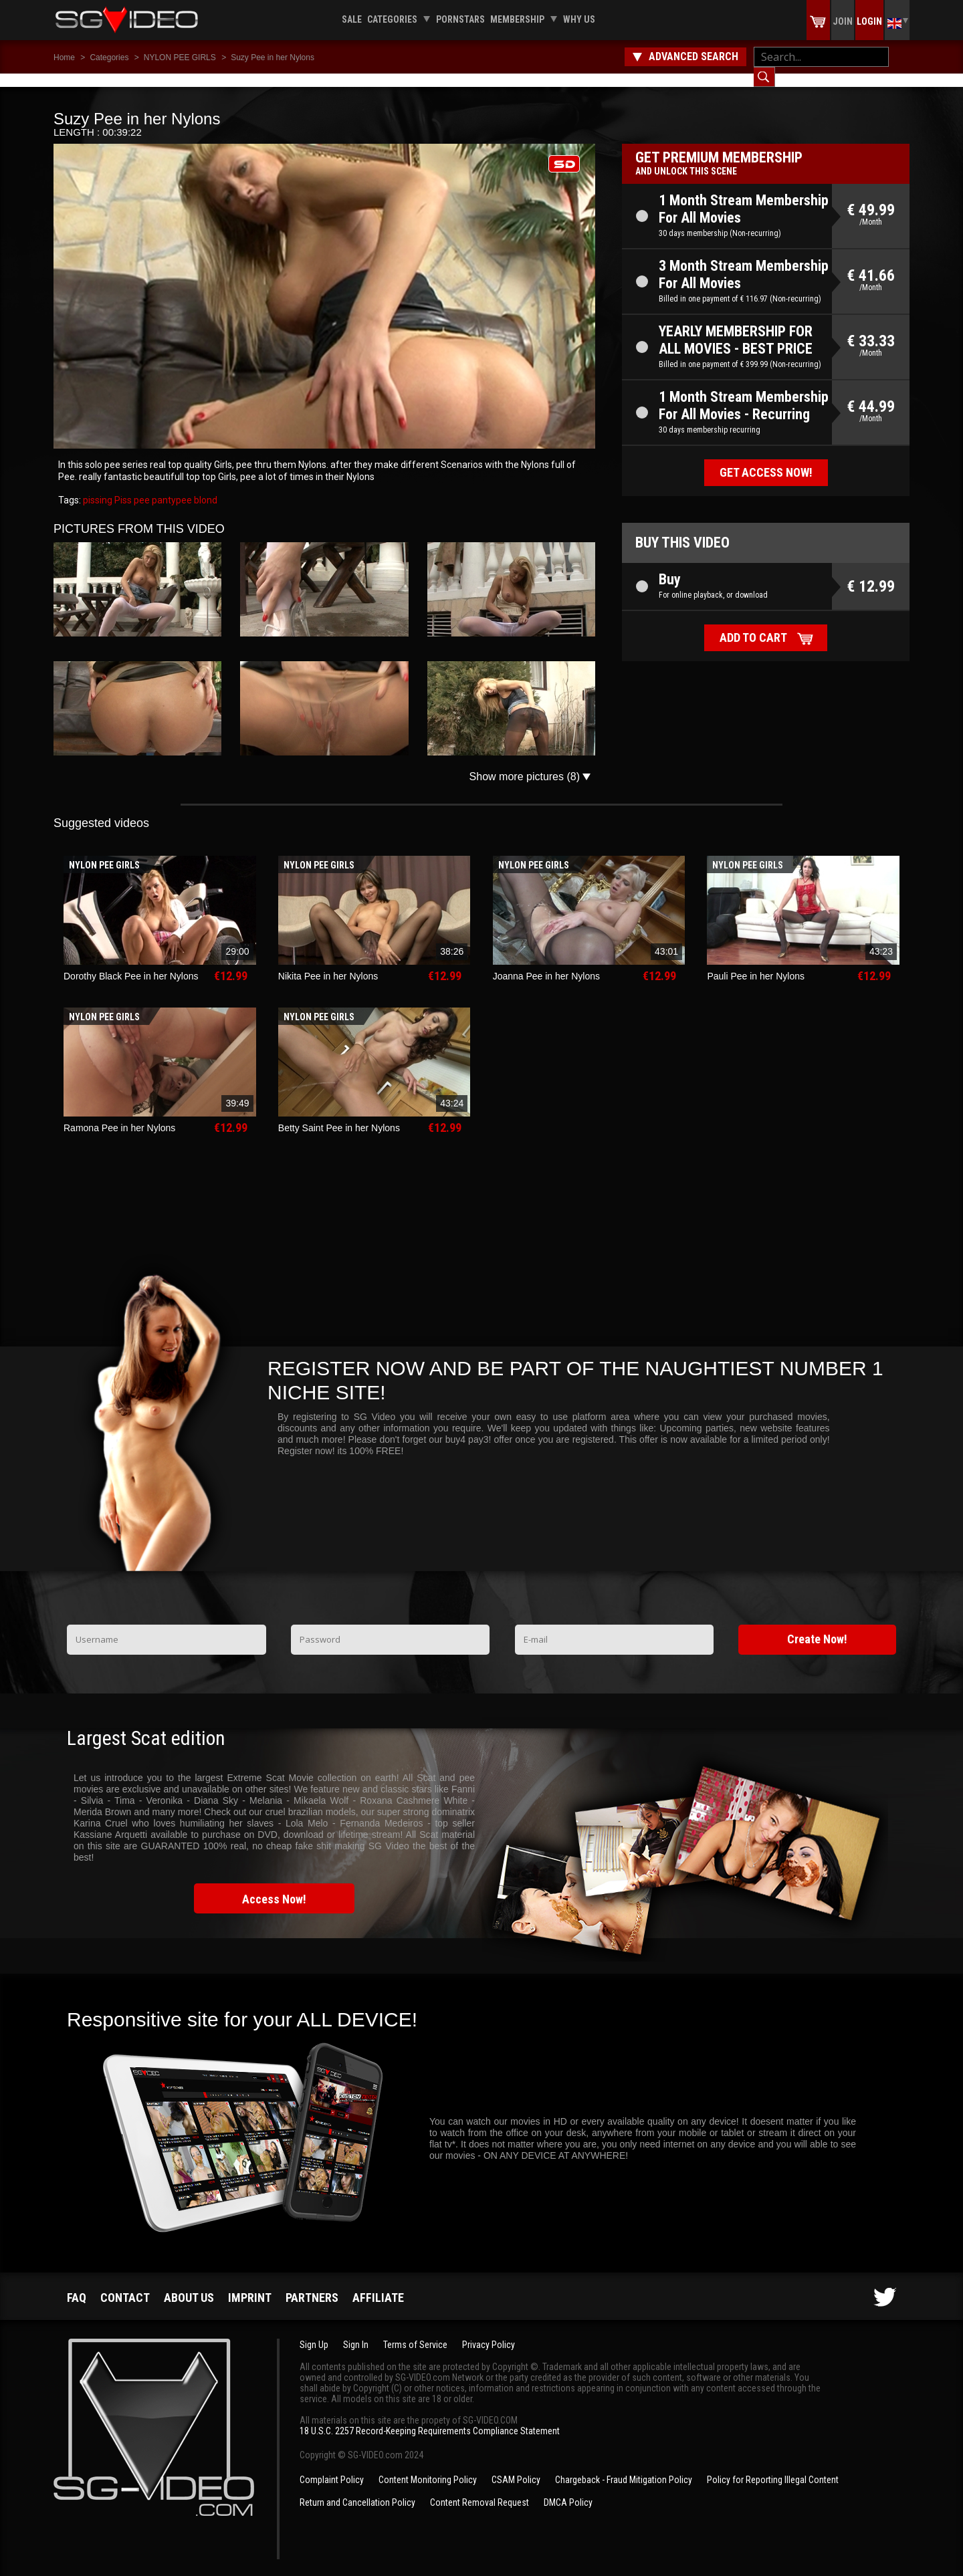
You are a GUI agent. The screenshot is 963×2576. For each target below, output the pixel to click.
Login (869, 21)
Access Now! (274, 1886)
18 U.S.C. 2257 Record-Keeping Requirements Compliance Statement (430, 2417)
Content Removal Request (479, 2489)
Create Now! (817, 1626)
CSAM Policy (516, 2466)
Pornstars (460, 19)
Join (843, 21)
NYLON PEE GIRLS (180, 57)
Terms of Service (415, 2331)
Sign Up (314, 2331)
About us (189, 2284)
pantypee (171, 486)
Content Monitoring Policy (428, 2466)
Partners (312, 2284)
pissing (97, 486)
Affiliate (378, 2284)
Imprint (250, 2284)
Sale (352, 19)
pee (141, 486)
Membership (517, 19)
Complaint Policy (332, 2466)
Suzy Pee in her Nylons (272, 57)
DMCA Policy (568, 2489)
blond (204, 486)
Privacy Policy (488, 2331)
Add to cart (753, 624)
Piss (122, 486)
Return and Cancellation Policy (357, 2489)
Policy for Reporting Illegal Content (773, 2466)
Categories (392, 19)
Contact (125, 2284)
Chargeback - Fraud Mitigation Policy (623, 2466)
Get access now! (766, 459)
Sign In (355, 2331)
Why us (579, 19)
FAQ (76, 2284)
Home (64, 57)
